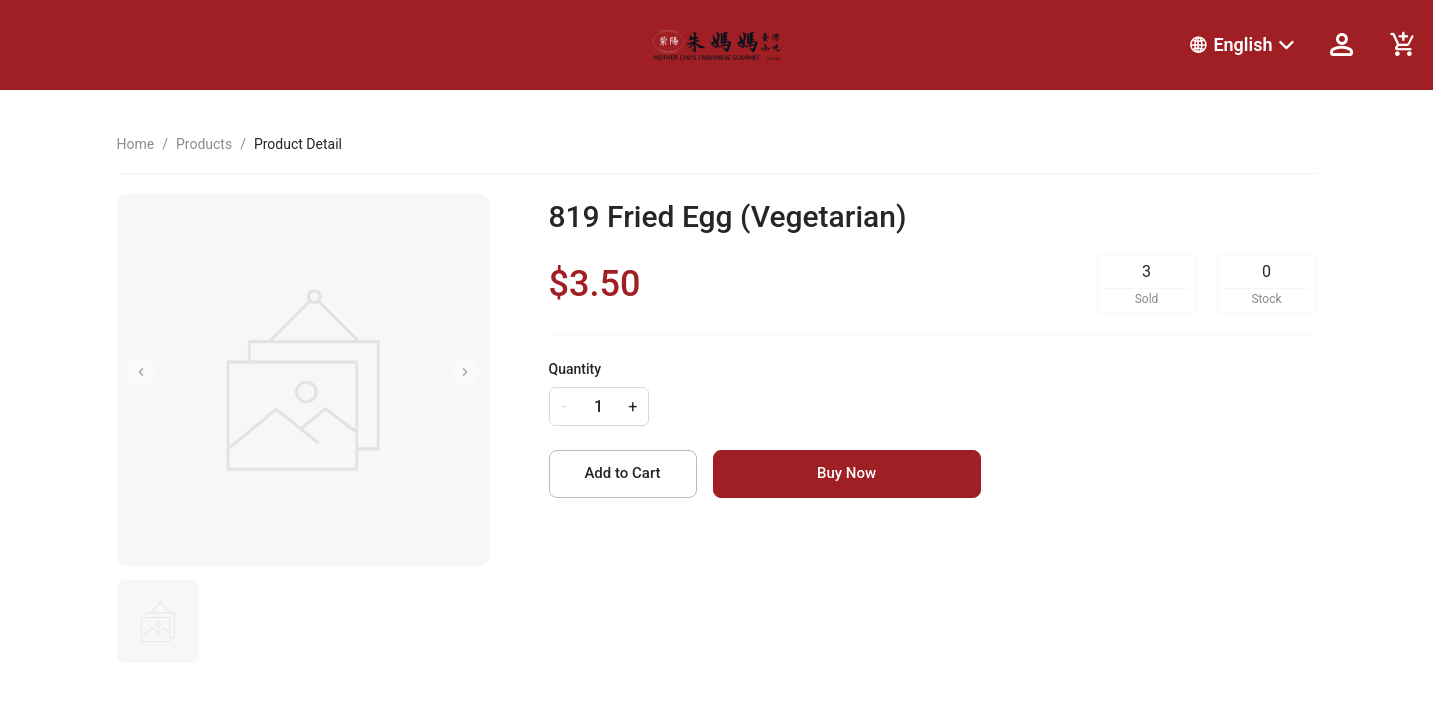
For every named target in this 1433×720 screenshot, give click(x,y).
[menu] (986, 45)
